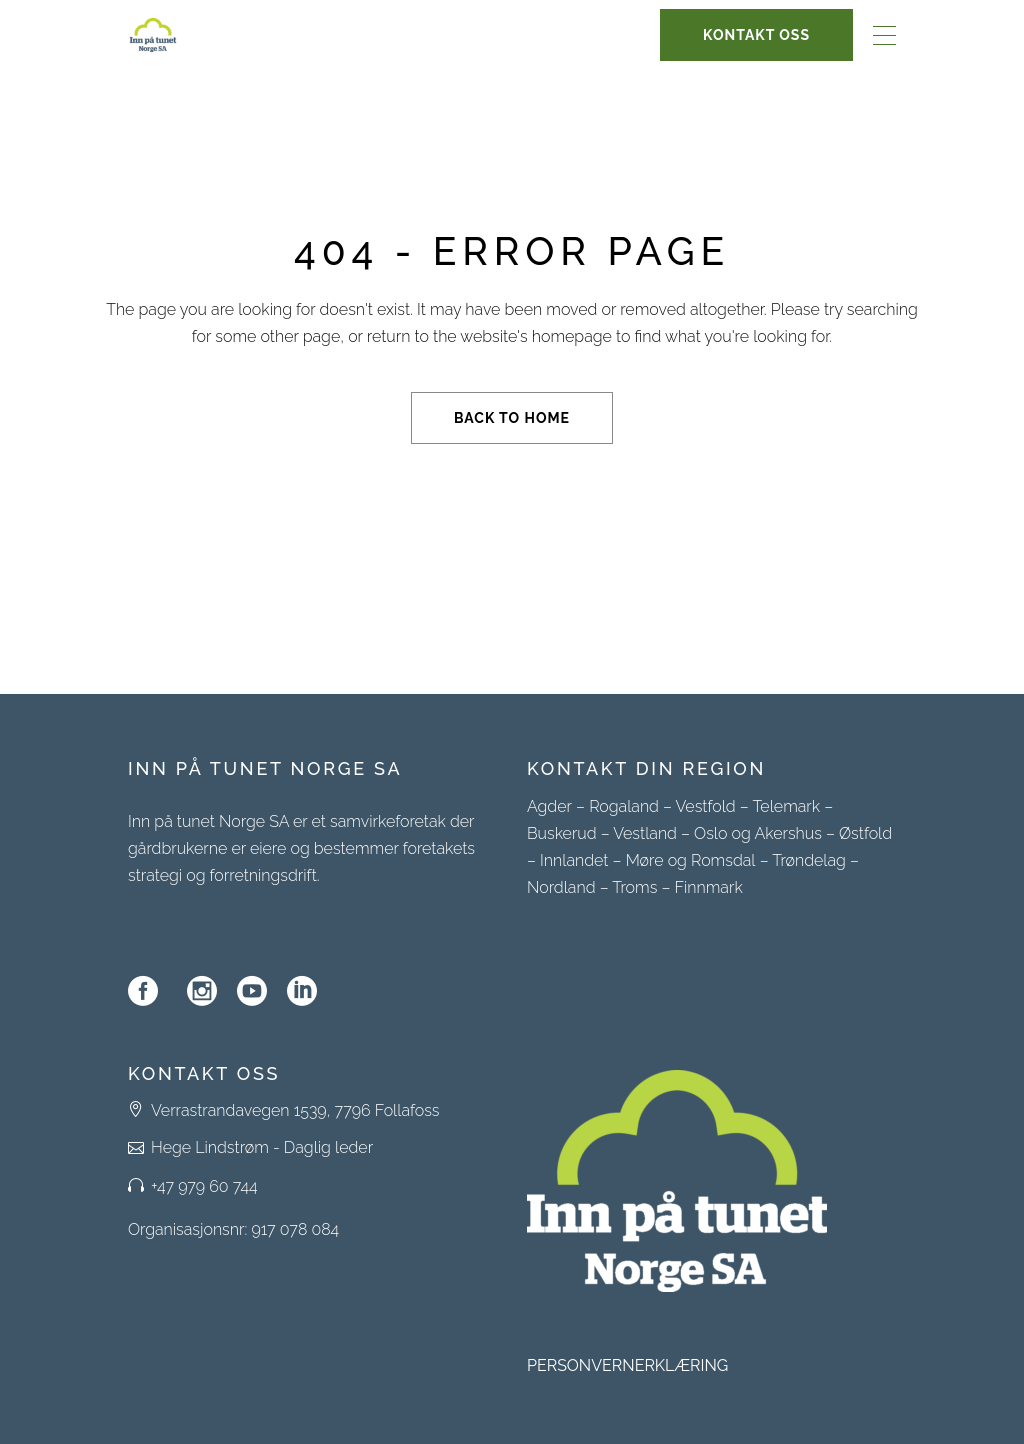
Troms (634, 887)
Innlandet (574, 860)
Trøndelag (809, 860)
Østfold (865, 833)
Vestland (645, 833)
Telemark (786, 806)
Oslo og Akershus (758, 833)
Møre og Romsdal (691, 860)
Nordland (561, 887)
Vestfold (706, 806)
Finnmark (708, 887)
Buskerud (562, 833)
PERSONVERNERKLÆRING (627, 1365)
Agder (549, 806)
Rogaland (624, 806)
